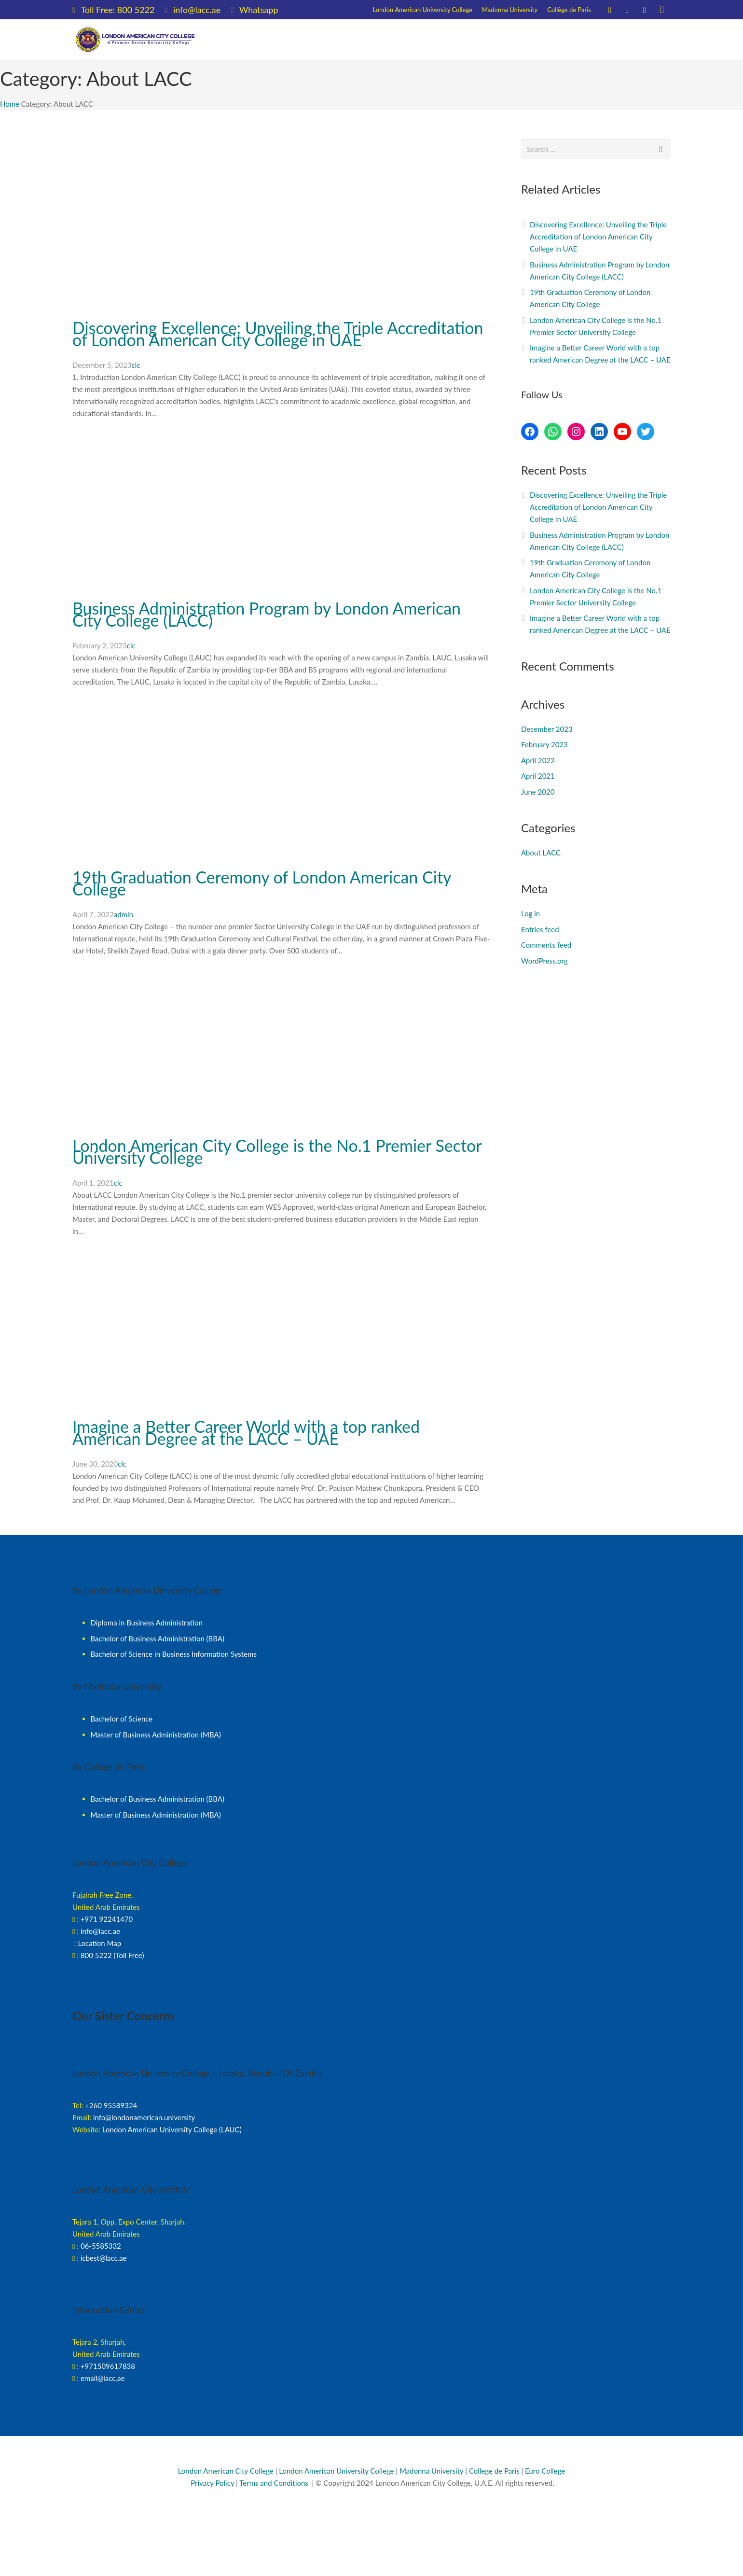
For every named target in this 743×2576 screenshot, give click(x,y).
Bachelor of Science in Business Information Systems (174, 1654)
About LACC (541, 852)
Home (9, 103)
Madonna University (431, 2470)
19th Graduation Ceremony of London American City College (261, 883)
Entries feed (540, 929)
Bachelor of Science (122, 1718)
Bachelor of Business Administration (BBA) (158, 1638)
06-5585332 (101, 2245)
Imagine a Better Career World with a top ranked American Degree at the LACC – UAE (246, 1432)
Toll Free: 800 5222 (117, 9)
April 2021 (538, 775)
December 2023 (547, 729)
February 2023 (544, 744)
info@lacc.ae (196, 9)
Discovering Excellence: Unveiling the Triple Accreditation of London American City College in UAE (277, 334)
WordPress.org (544, 960)
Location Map (99, 1943)
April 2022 (538, 760)
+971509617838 (108, 2366)
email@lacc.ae (103, 2378)
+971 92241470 (107, 1919)
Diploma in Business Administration (147, 1622)
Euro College (545, 2470)
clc (136, 365)
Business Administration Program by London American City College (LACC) (266, 614)
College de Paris (494, 2470)
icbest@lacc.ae (104, 2258)
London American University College (336, 2470)
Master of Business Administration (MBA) (156, 1734)
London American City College (226, 2470)
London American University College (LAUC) (172, 2129)
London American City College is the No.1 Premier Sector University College (277, 1151)
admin (123, 914)
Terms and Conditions (273, 2482)
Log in (530, 913)
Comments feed (546, 944)
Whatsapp (258, 9)
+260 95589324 (111, 2105)
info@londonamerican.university (144, 2117)
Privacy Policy (211, 2482)
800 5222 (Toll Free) (112, 1955)
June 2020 (537, 791)
